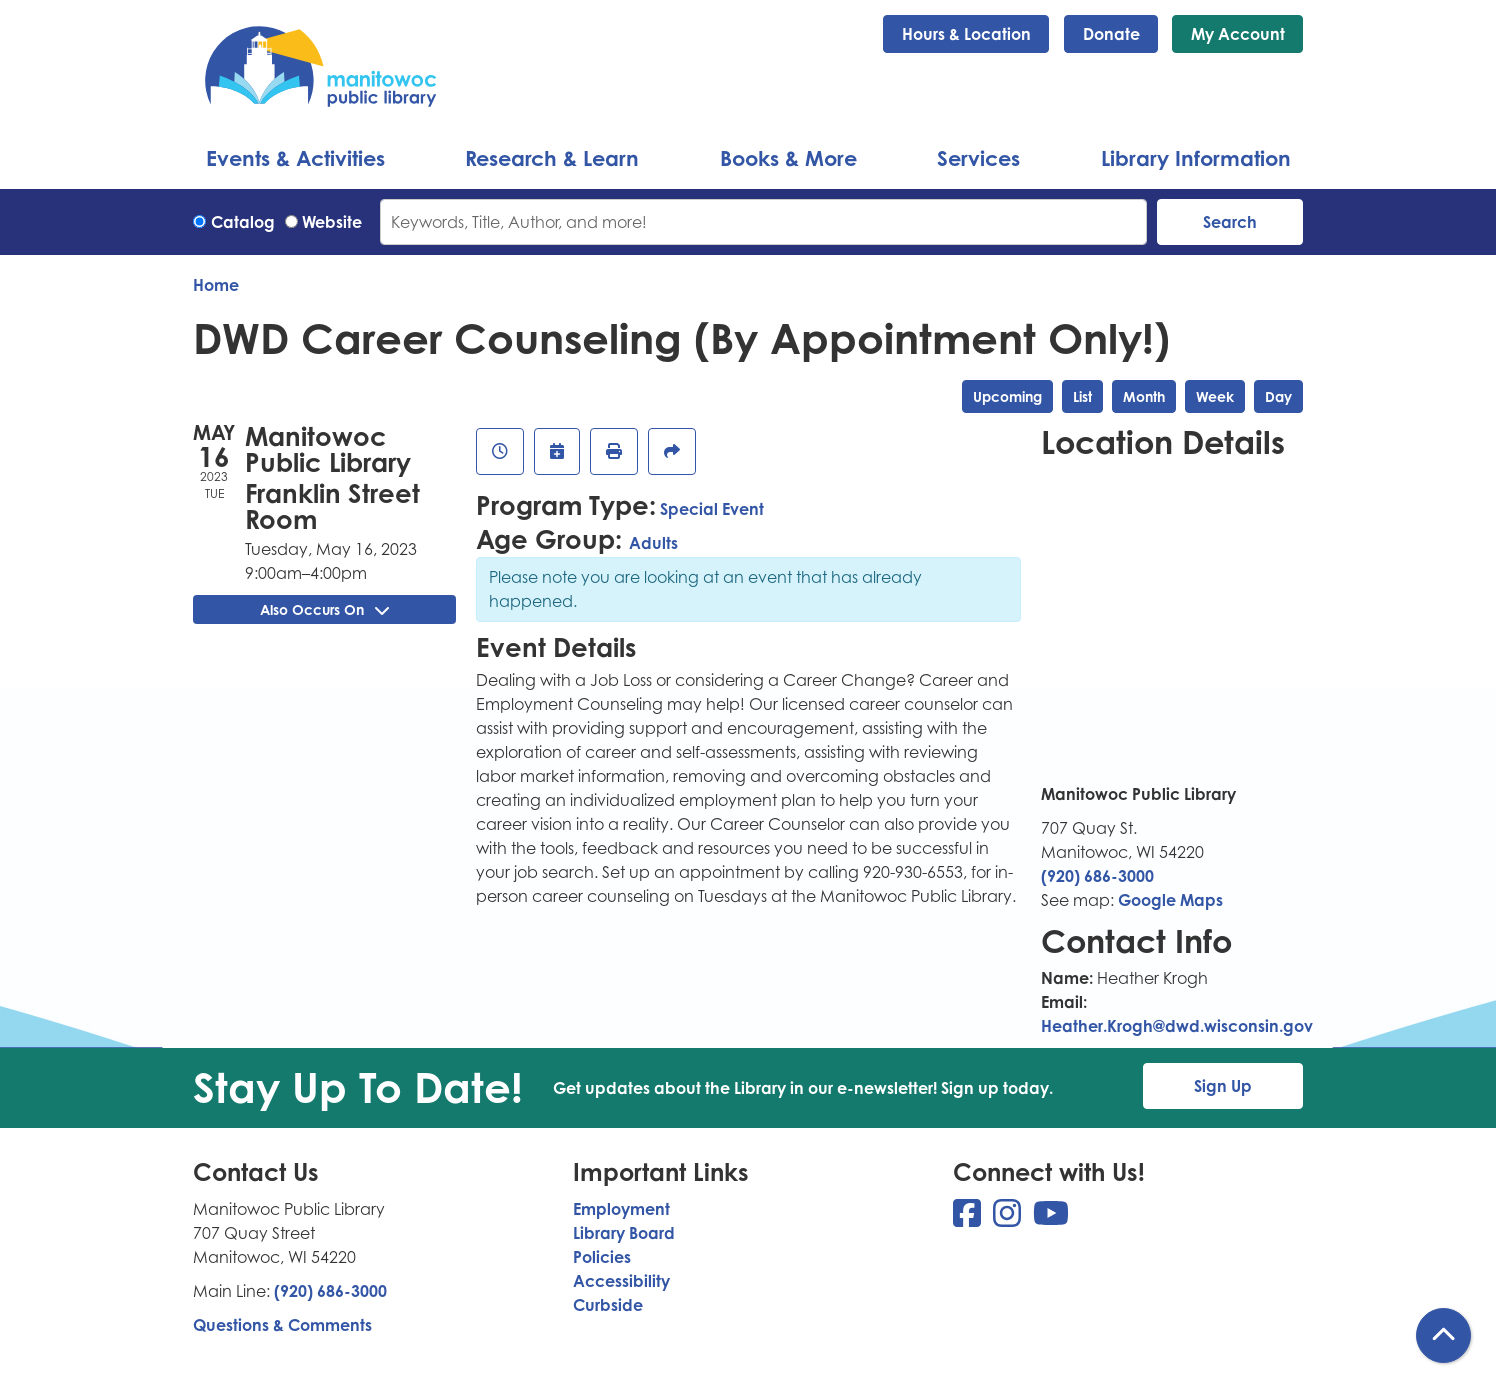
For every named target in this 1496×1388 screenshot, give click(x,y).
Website (332, 222)
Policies (602, 1257)
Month (1144, 396)
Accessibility (621, 1281)
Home (216, 285)
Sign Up (1223, 1086)
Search (1230, 222)
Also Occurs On (324, 609)
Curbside (608, 1305)
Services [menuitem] (978, 158)
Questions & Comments (282, 1325)
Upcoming (1007, 396)
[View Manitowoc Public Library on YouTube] (1051, 1219)
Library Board (624, 1233)
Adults (653, 543)
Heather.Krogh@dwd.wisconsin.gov (1177, 1026)
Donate (1111, 34)
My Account (1238, 34)
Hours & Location (966, 34)
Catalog (243, 222)
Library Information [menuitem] (1196, 158)
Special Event (712, 509)
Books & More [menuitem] (788, 158)
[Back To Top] (1443, 1335)
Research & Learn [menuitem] (552, 158)
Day (1278, 396)
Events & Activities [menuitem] (295, 158)
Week (1215, 396)
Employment (621, 1209)
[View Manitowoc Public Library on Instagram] (1009, 1219)
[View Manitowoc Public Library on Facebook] (969, 1219)
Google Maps (1170, 900)
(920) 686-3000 (1097, 876)
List (1082, 396)
